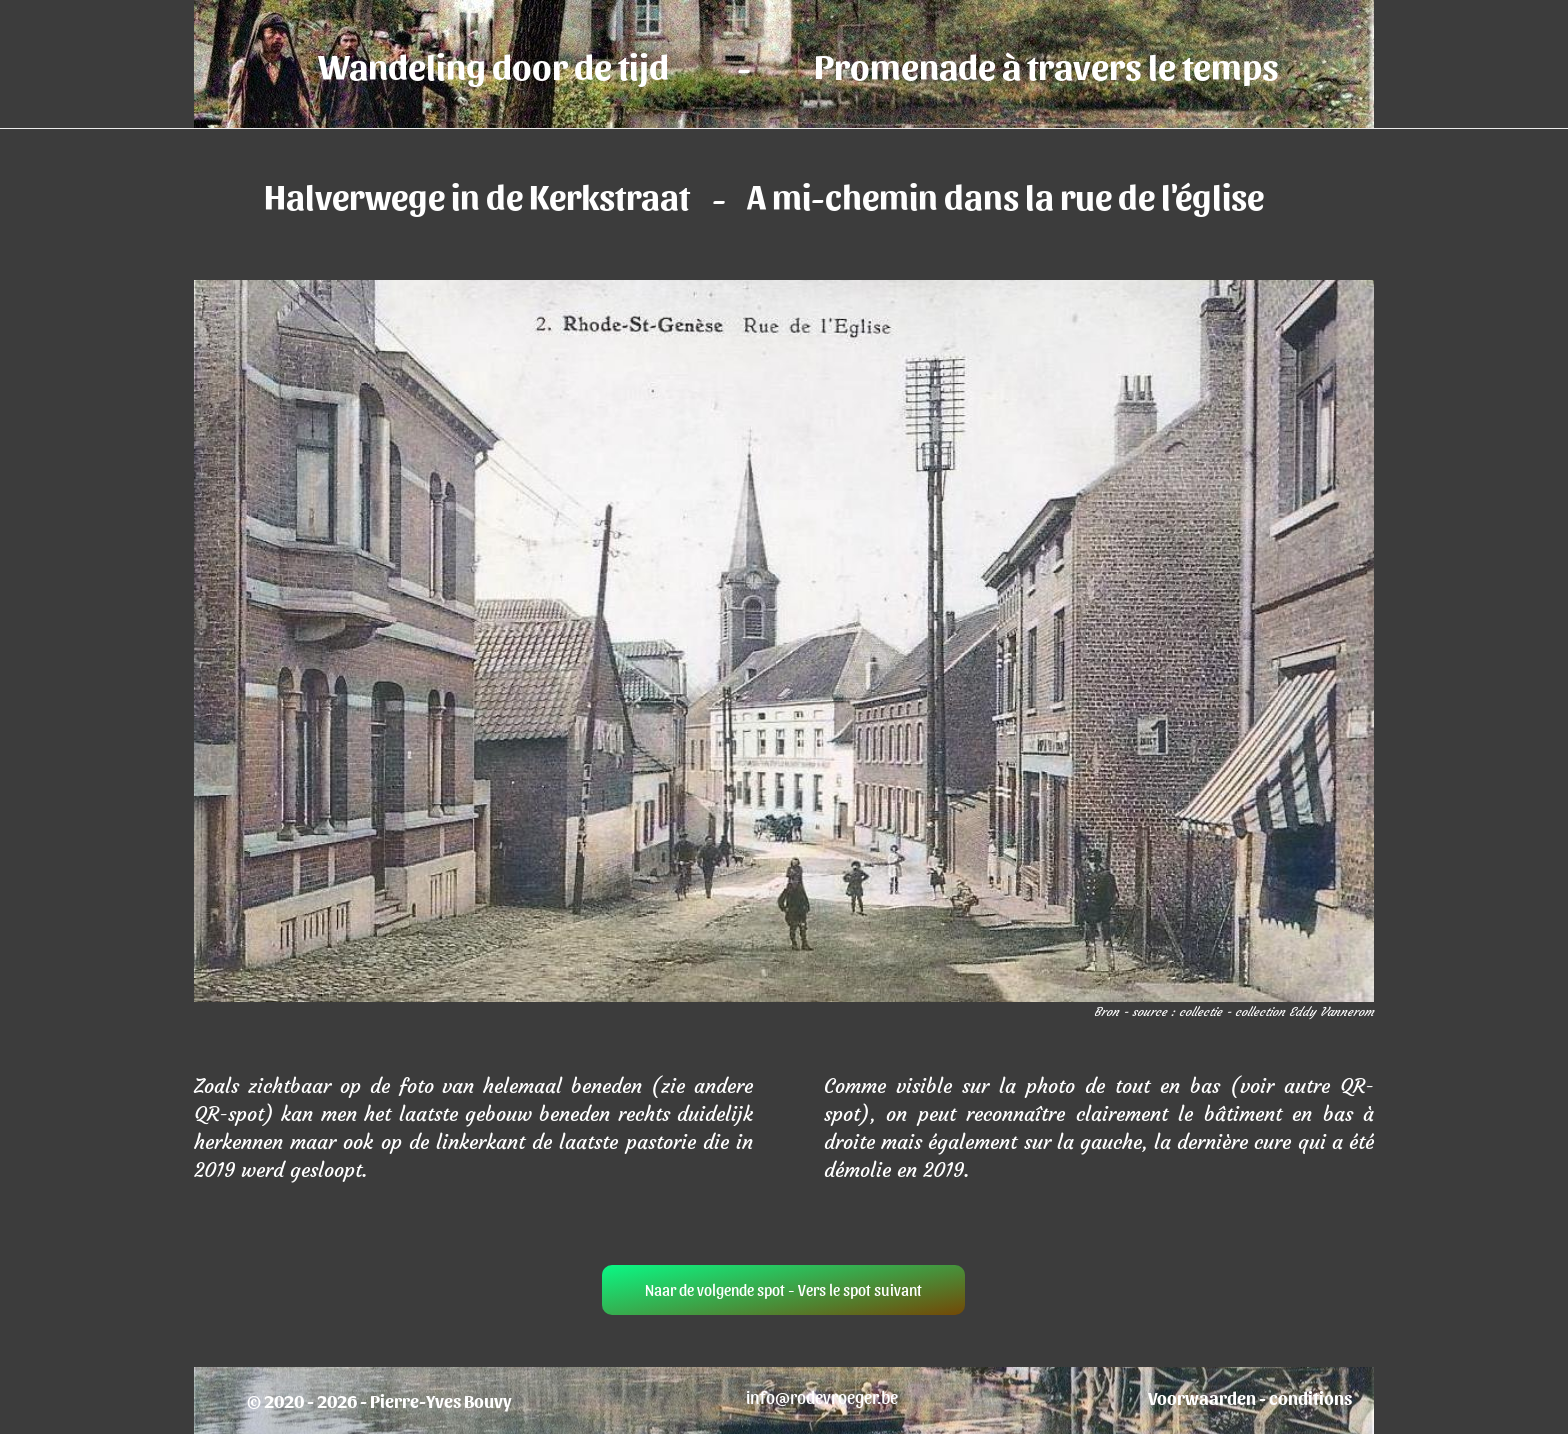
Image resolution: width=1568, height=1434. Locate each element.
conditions (1310, 1397)
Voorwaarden (1202, 1397)
